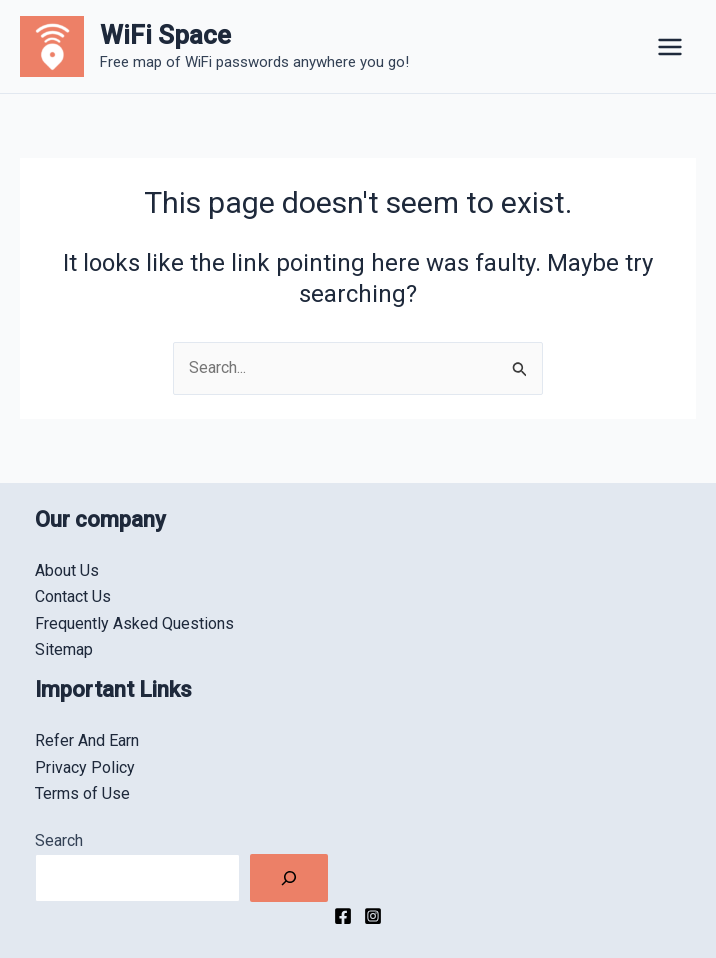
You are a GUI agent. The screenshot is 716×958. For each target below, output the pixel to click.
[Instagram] (373, 916)
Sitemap (64, 649)
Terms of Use (82, 793)
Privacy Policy (85, 767)
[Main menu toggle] (670, 47)
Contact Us (73, 596)
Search (59, 840)
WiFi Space (165, 35)
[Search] (289, 878)
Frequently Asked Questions (134, 623)
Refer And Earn (87, 740)
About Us (67, 570)
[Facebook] (343, 916)
